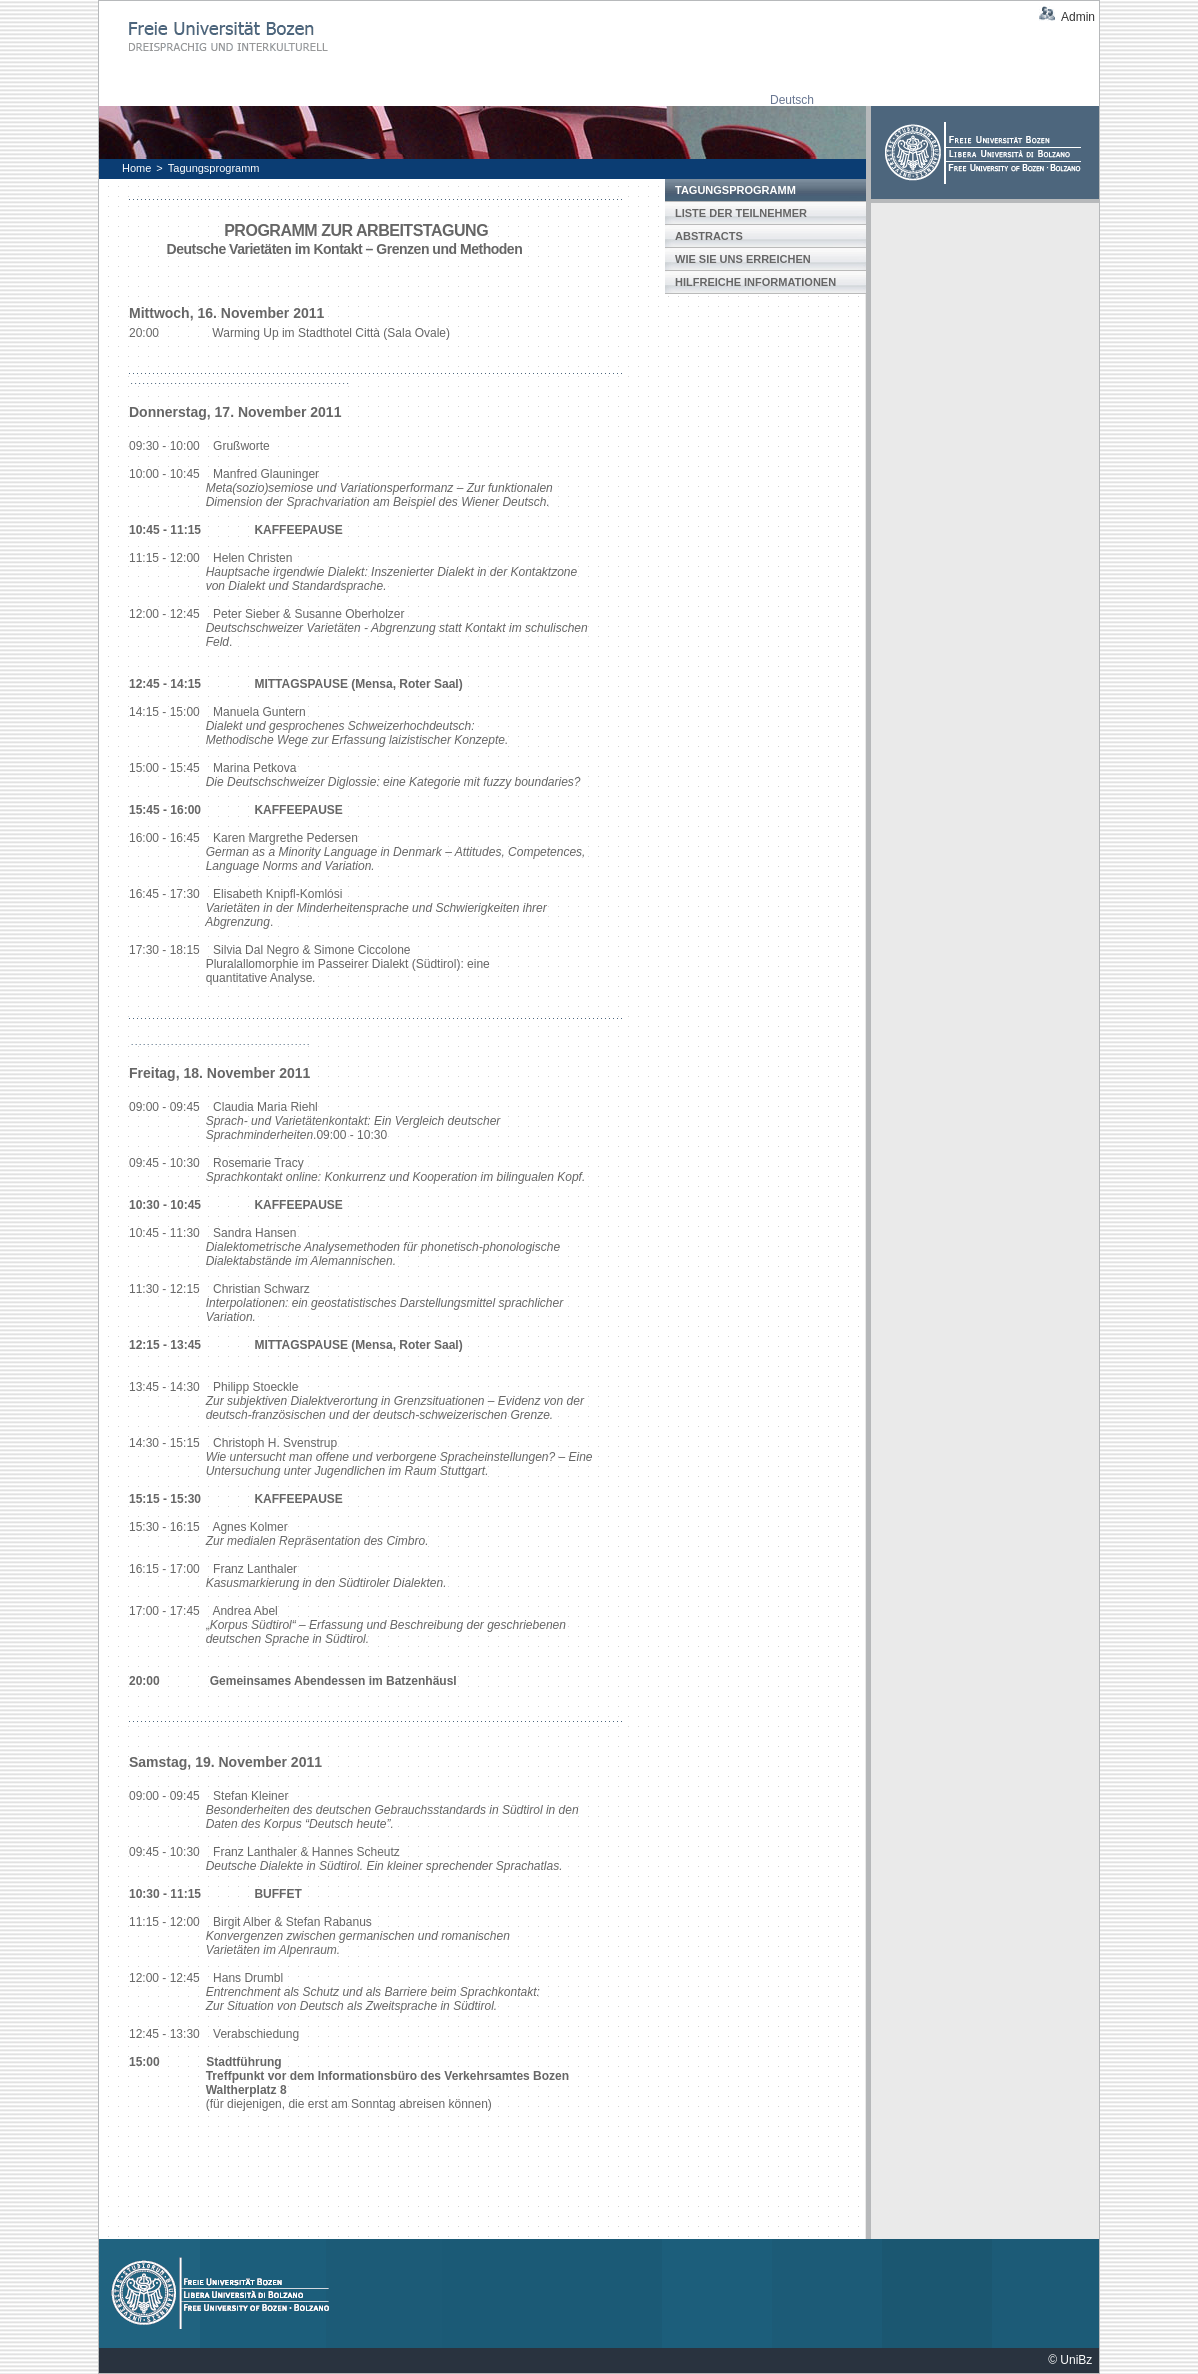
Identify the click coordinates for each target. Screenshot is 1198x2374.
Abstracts (709, 236)
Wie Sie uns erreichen (743, 259)
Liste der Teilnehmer (741, 213)
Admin (1078, 17)
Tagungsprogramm (214, 168)
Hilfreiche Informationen (755, 282)
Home (136, 168)
